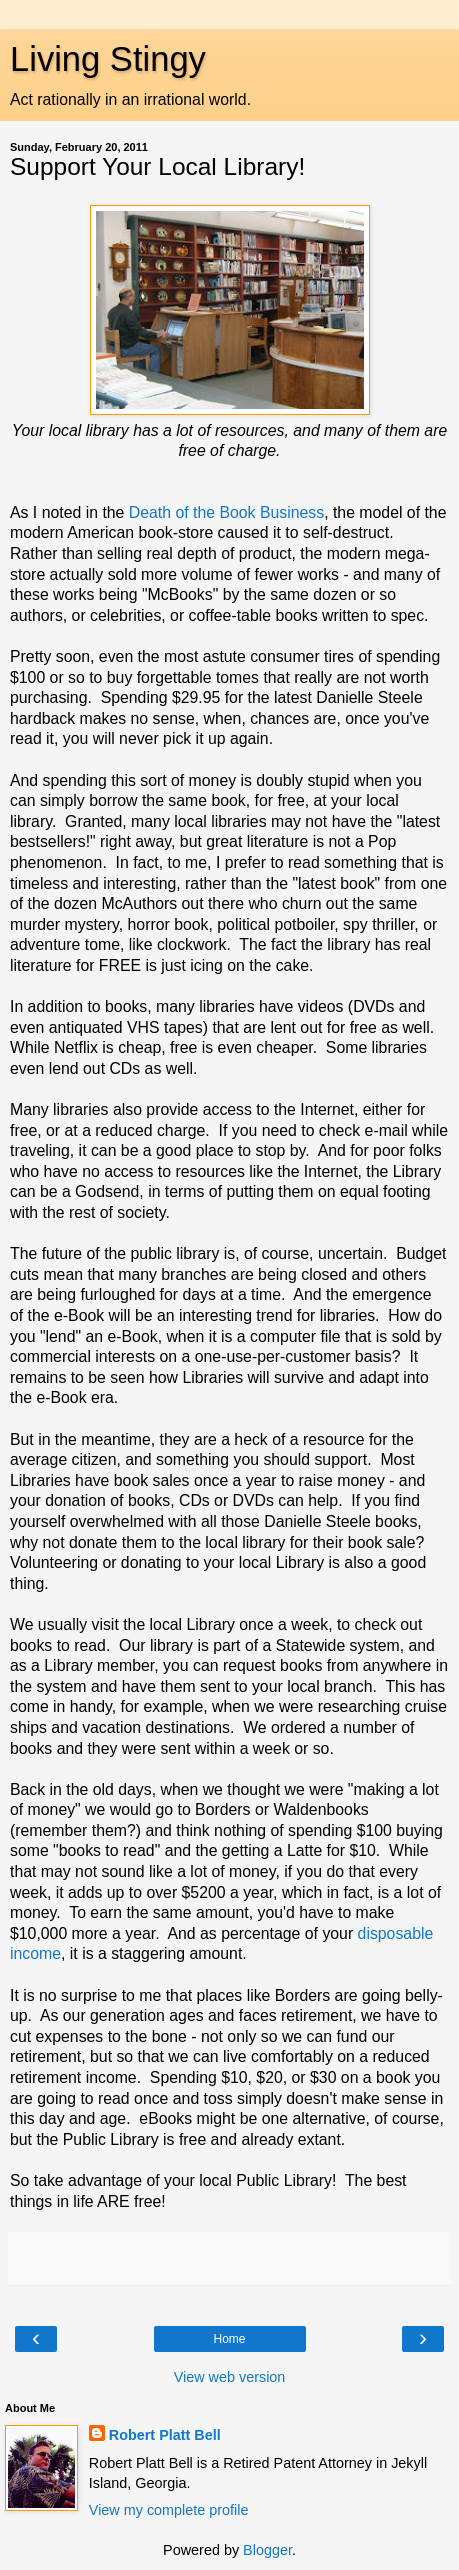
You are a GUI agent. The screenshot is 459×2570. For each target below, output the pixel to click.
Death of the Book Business (226, 512)
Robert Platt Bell (165, 2435)
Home (229, 2339)
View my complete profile (169, 2510)
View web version (230, 2377)
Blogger (267, 2550)
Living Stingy (108, 59)
